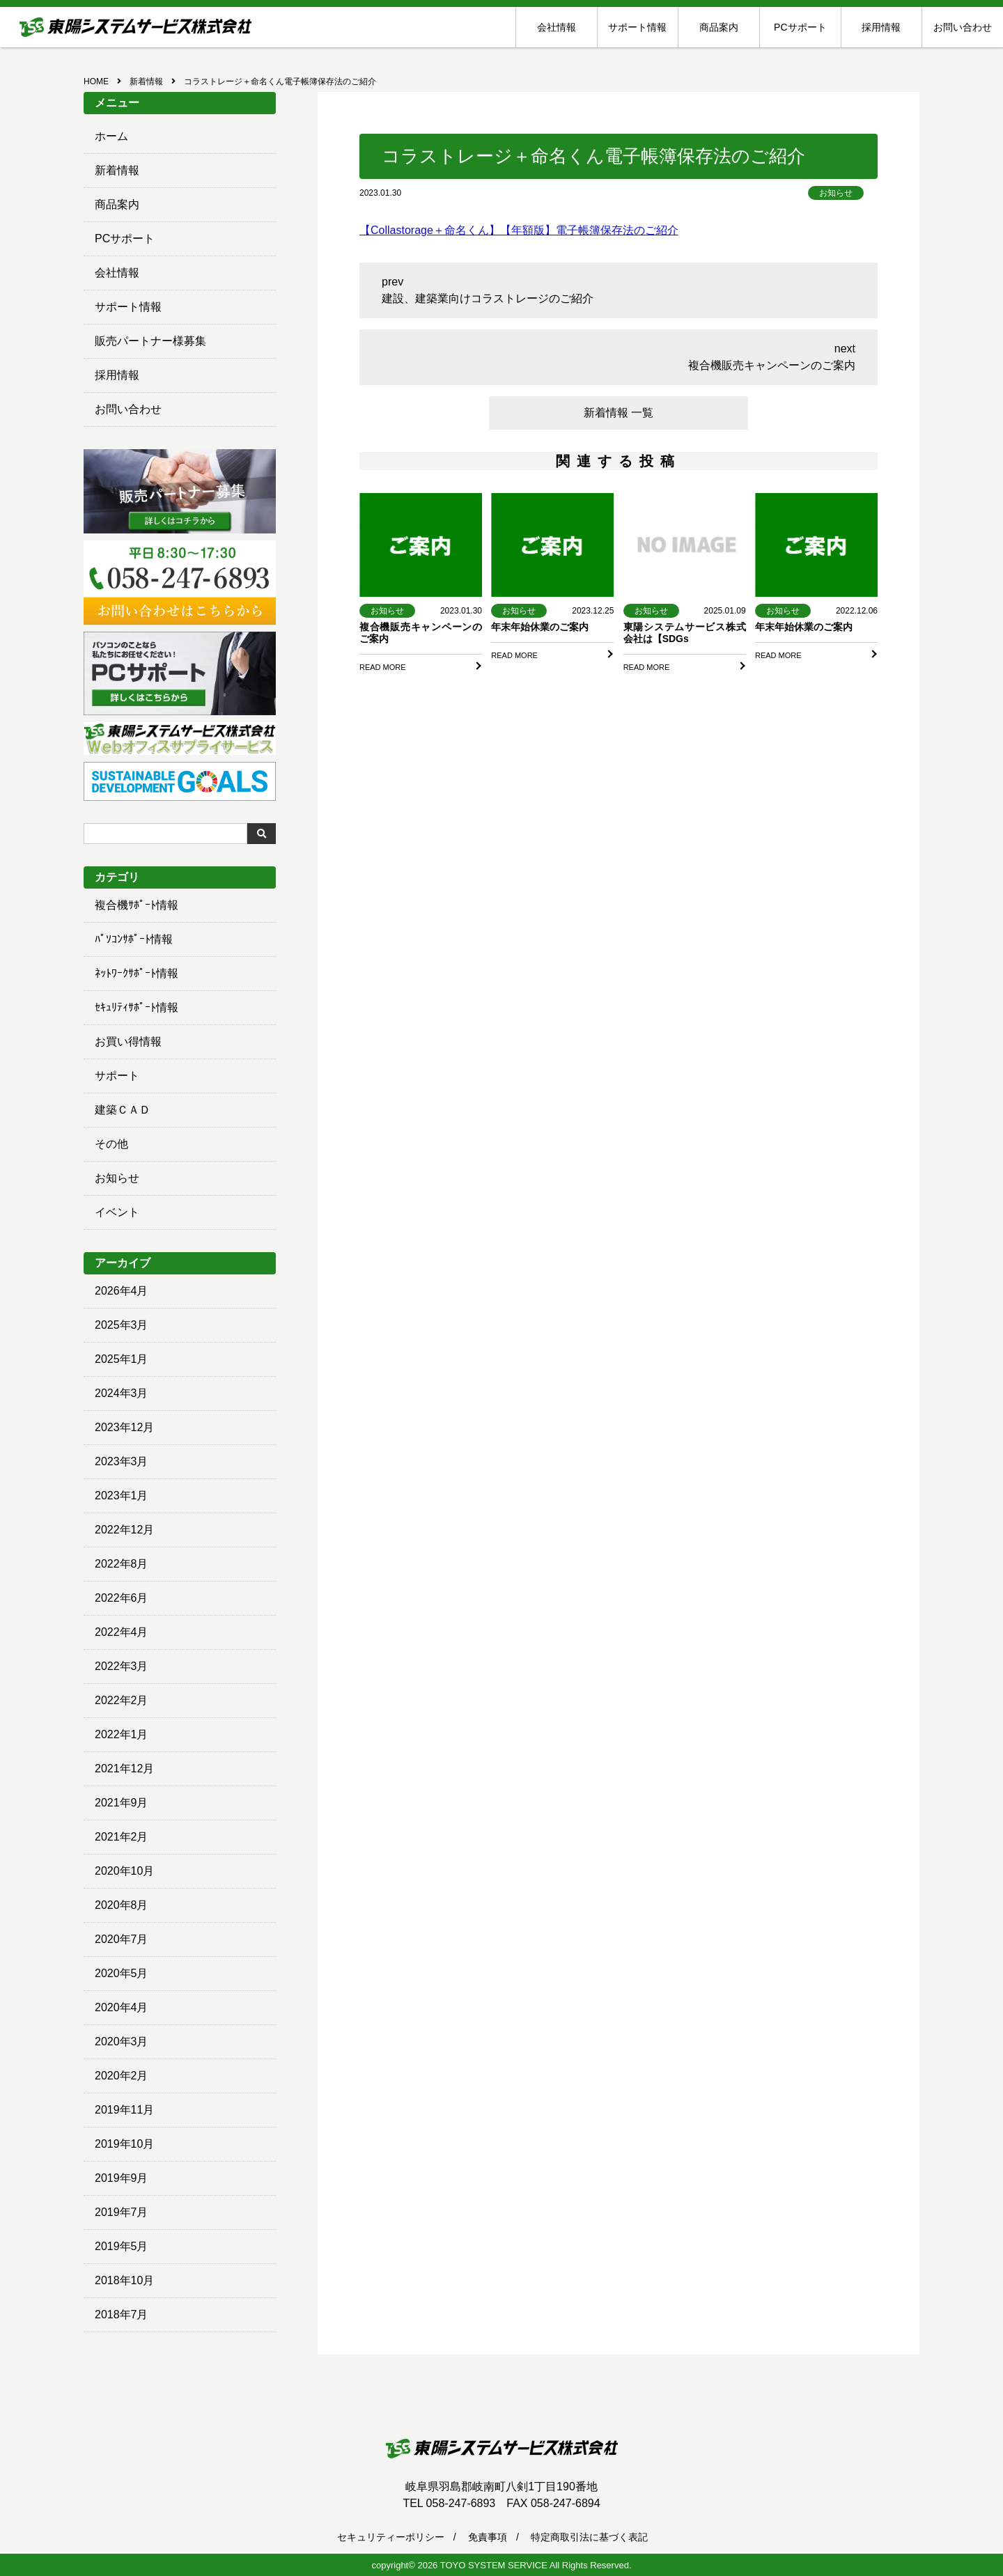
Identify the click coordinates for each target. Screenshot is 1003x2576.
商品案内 (718, 27)
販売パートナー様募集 (150, 341)
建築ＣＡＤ (122, 1110)
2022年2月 (121, 1700)
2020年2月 (121, 2076)
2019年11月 (124, 2110)
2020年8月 (121, 1905)
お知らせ (117, 1178)
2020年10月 (124, 1871)
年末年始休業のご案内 (540, 626)
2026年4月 (121, 1291)
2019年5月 (121, 2246)
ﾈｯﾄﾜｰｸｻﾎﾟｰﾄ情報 (136, 973)
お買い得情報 (128, 1041)
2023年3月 (121, 1461)
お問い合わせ (962, 27)
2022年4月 (121, 1632)
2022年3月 (121, 1666)
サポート (117, 1076)
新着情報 (117, 170)
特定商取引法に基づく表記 (589, 2537)
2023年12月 (124, 1427)
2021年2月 (121, 1837)
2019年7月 (121, 2212)
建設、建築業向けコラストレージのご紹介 (487, 298)
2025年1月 (121, 1359)
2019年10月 (124, 2144)
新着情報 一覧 (618, 413)
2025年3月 (121, 1325)
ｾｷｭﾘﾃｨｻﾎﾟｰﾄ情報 (136, 1007)
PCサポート (800, 27)
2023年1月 (121, 1495)
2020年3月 (121, 2041)
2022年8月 (121, 1564)
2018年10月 (124, 2280)
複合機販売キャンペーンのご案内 (771, 365)
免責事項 (487, 2537)
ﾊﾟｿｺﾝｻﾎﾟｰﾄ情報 (134, 939)
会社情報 (556, 27)
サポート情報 (637, 27)
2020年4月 (121, 2007)
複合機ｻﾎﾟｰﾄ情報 (136, 905)
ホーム (111, 136)
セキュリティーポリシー (390, 2537)
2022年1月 (121, 1734)
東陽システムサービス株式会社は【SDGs (684, 633)
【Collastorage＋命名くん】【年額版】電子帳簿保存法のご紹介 (518, 230)
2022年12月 (124, 1530)
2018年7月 (121, 2314)
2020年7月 (121, 1939)
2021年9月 (121, 1803)
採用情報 (881, 27)
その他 (111, 1144)
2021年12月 (124, 1768)
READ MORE (382, 667)
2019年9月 (121, 2178)
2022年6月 (121, 1598)
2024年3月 (121, 1393)
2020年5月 (121, 1973)
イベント (117, 1212)
